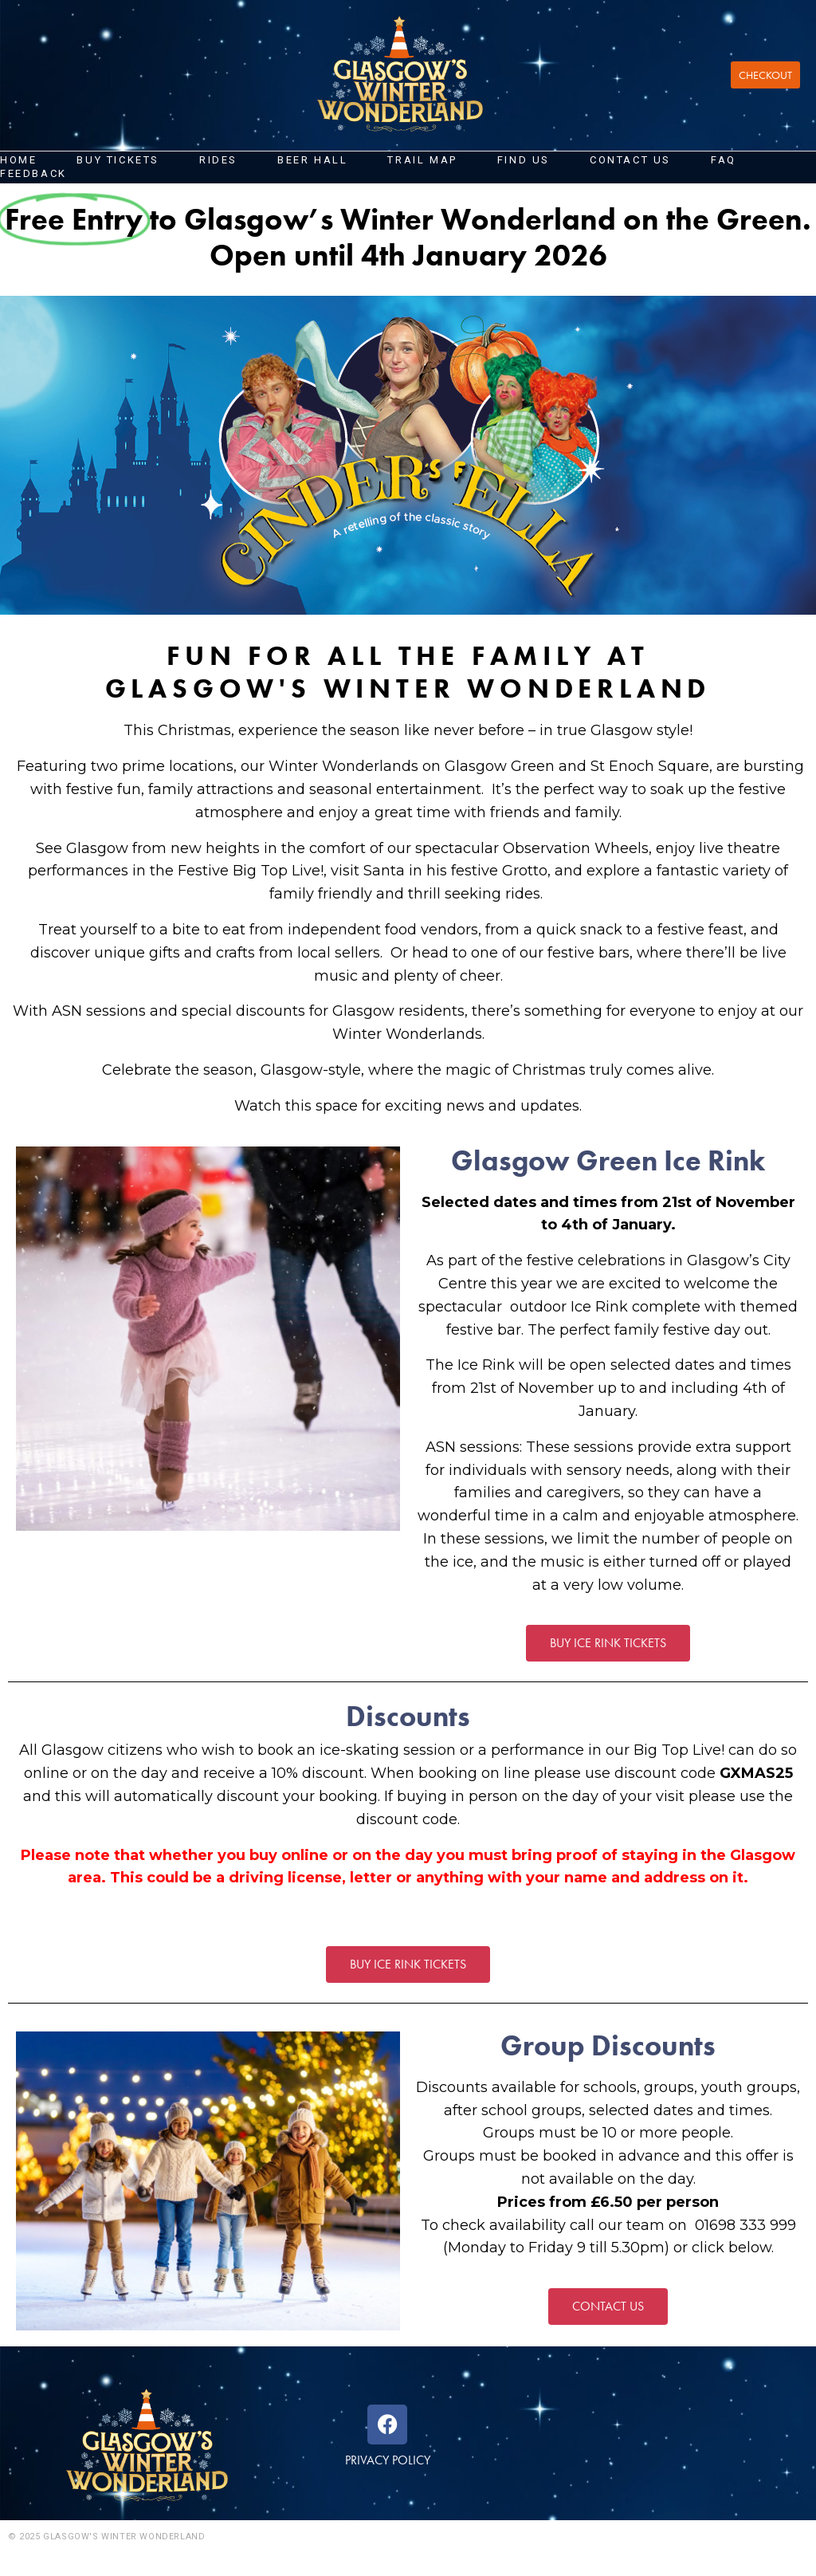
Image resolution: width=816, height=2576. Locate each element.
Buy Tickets (117, 160)
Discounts (408, 1716)
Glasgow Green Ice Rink (608, 1160)
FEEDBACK (33, 173)
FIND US (523, 160)
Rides (218, 160)
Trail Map (422, 160)
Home (18, 160)
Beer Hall (312, 160)
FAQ (723, 160)
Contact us (630, 160)
